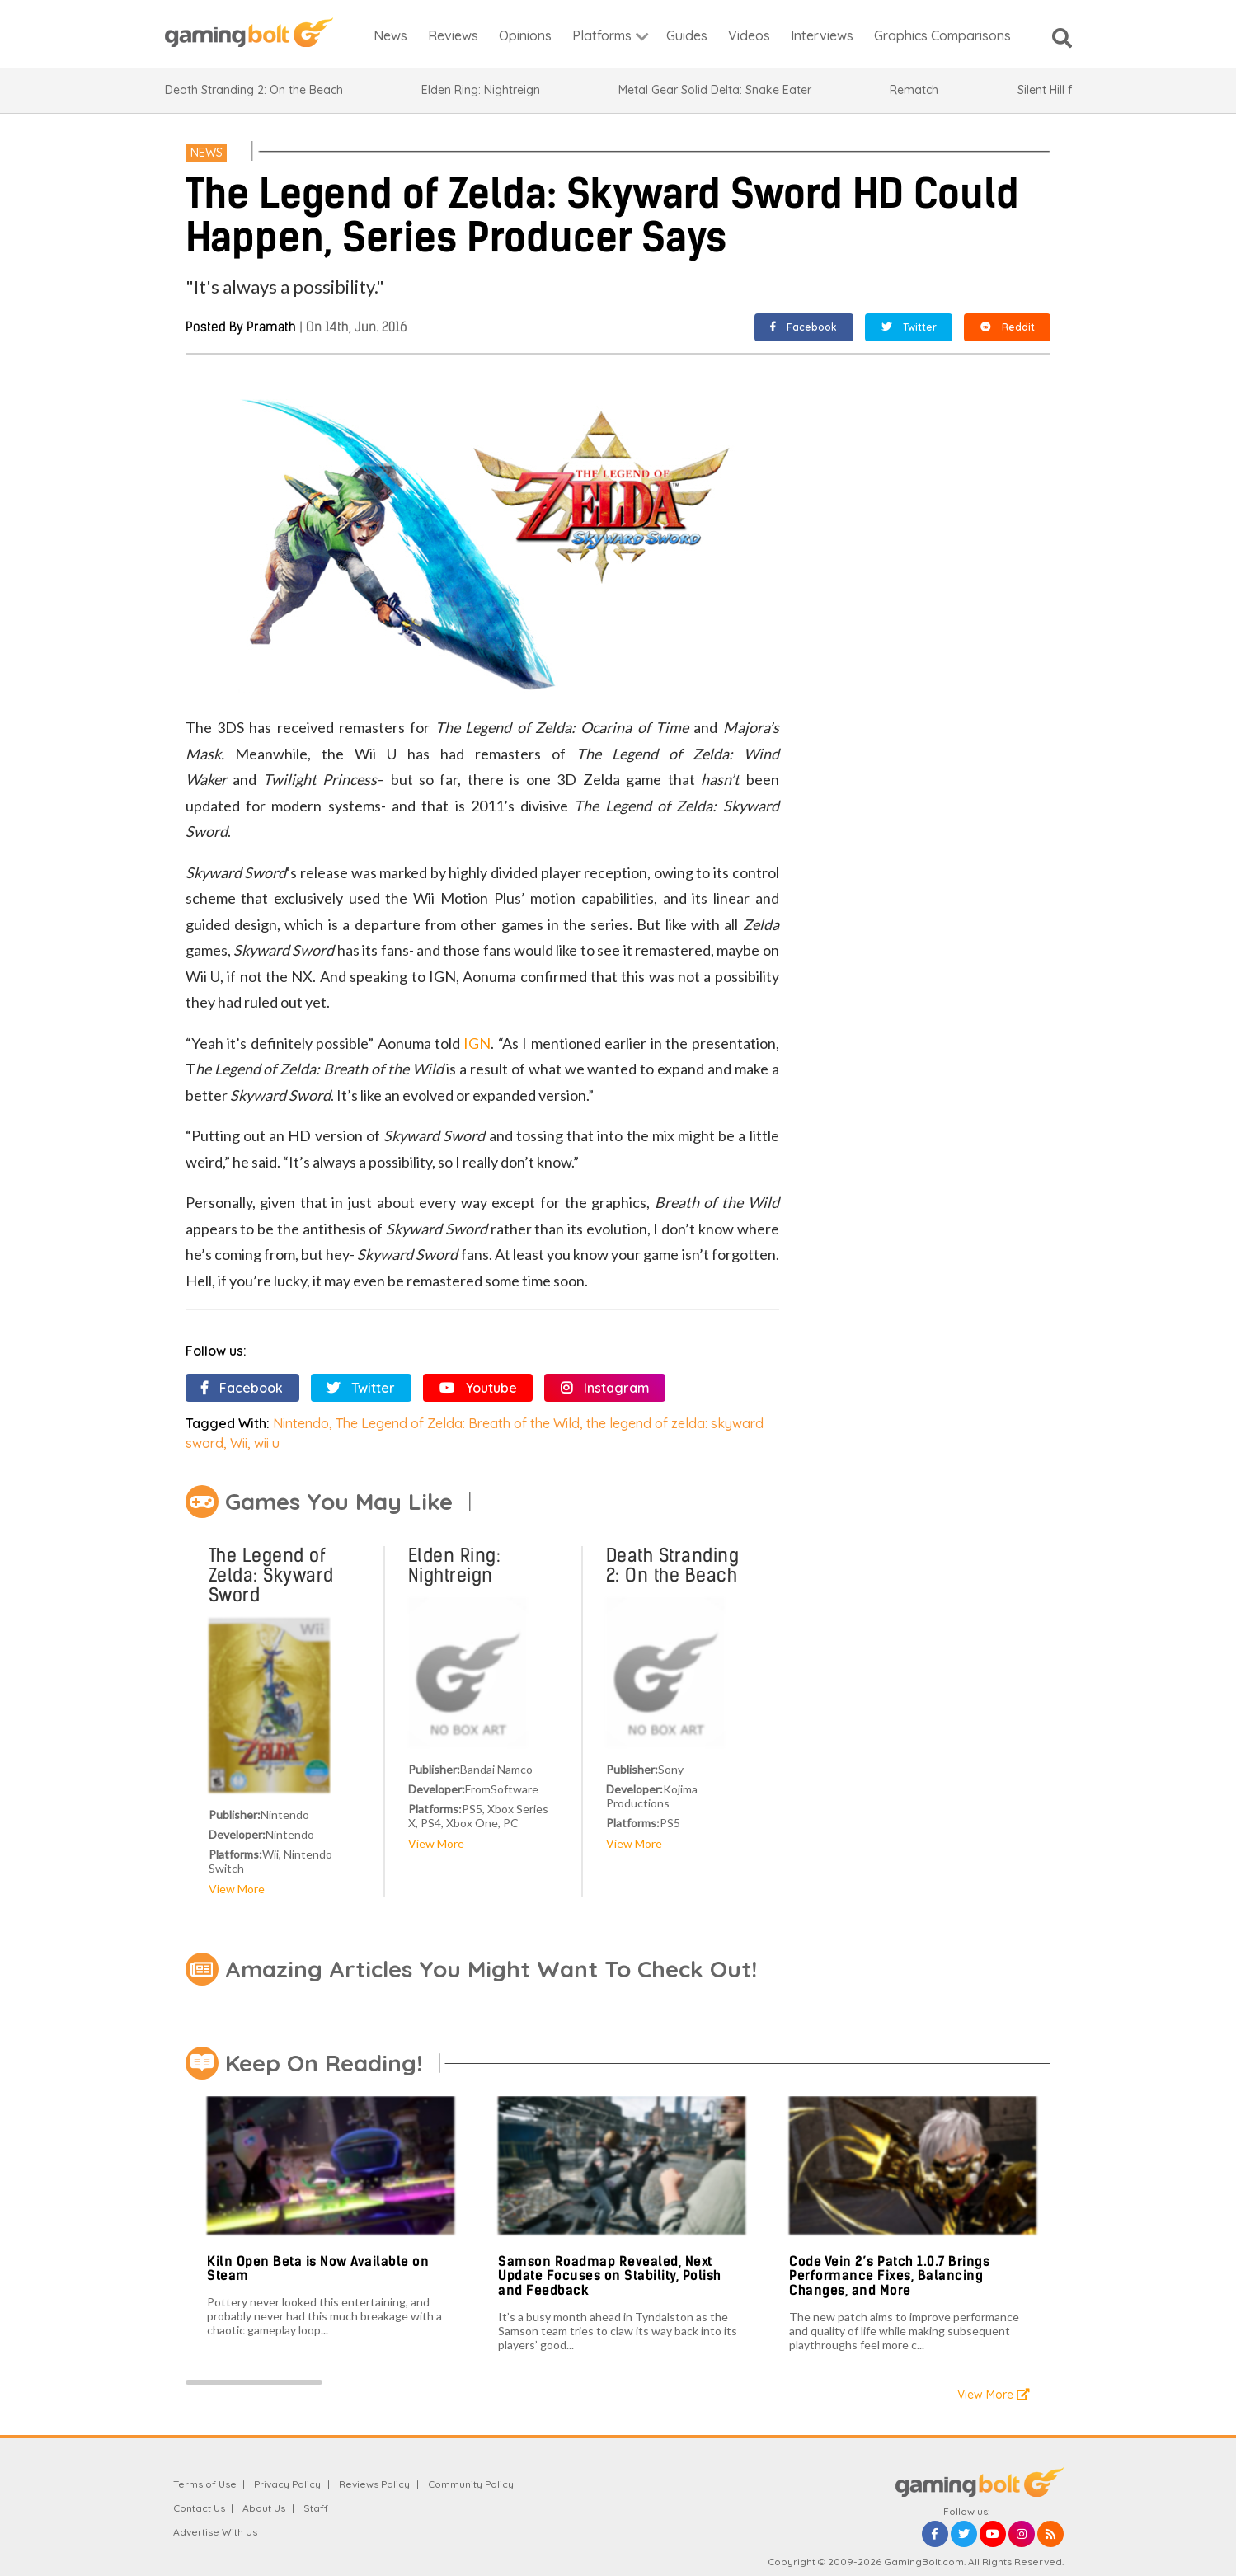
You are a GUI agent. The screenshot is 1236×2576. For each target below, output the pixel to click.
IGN (477, 1043)
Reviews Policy (374, 2484)
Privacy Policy (287, 2484)
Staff (315, 2508)
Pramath (271, 327)
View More (237, 1889)
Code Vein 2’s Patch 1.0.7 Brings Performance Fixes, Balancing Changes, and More (889, 2276)
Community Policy (471, 2484)
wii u (267, 1443)
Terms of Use (205, 2484)
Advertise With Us (215, 2532)
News (206, 152)
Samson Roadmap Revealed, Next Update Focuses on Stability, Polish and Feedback (609, 2276)
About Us (263, 2508)
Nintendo (301, 1423)
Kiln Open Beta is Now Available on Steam (318, 2269)
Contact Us (199, 2508)
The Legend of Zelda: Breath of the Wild (458, 1423)
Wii (238, 1443)
